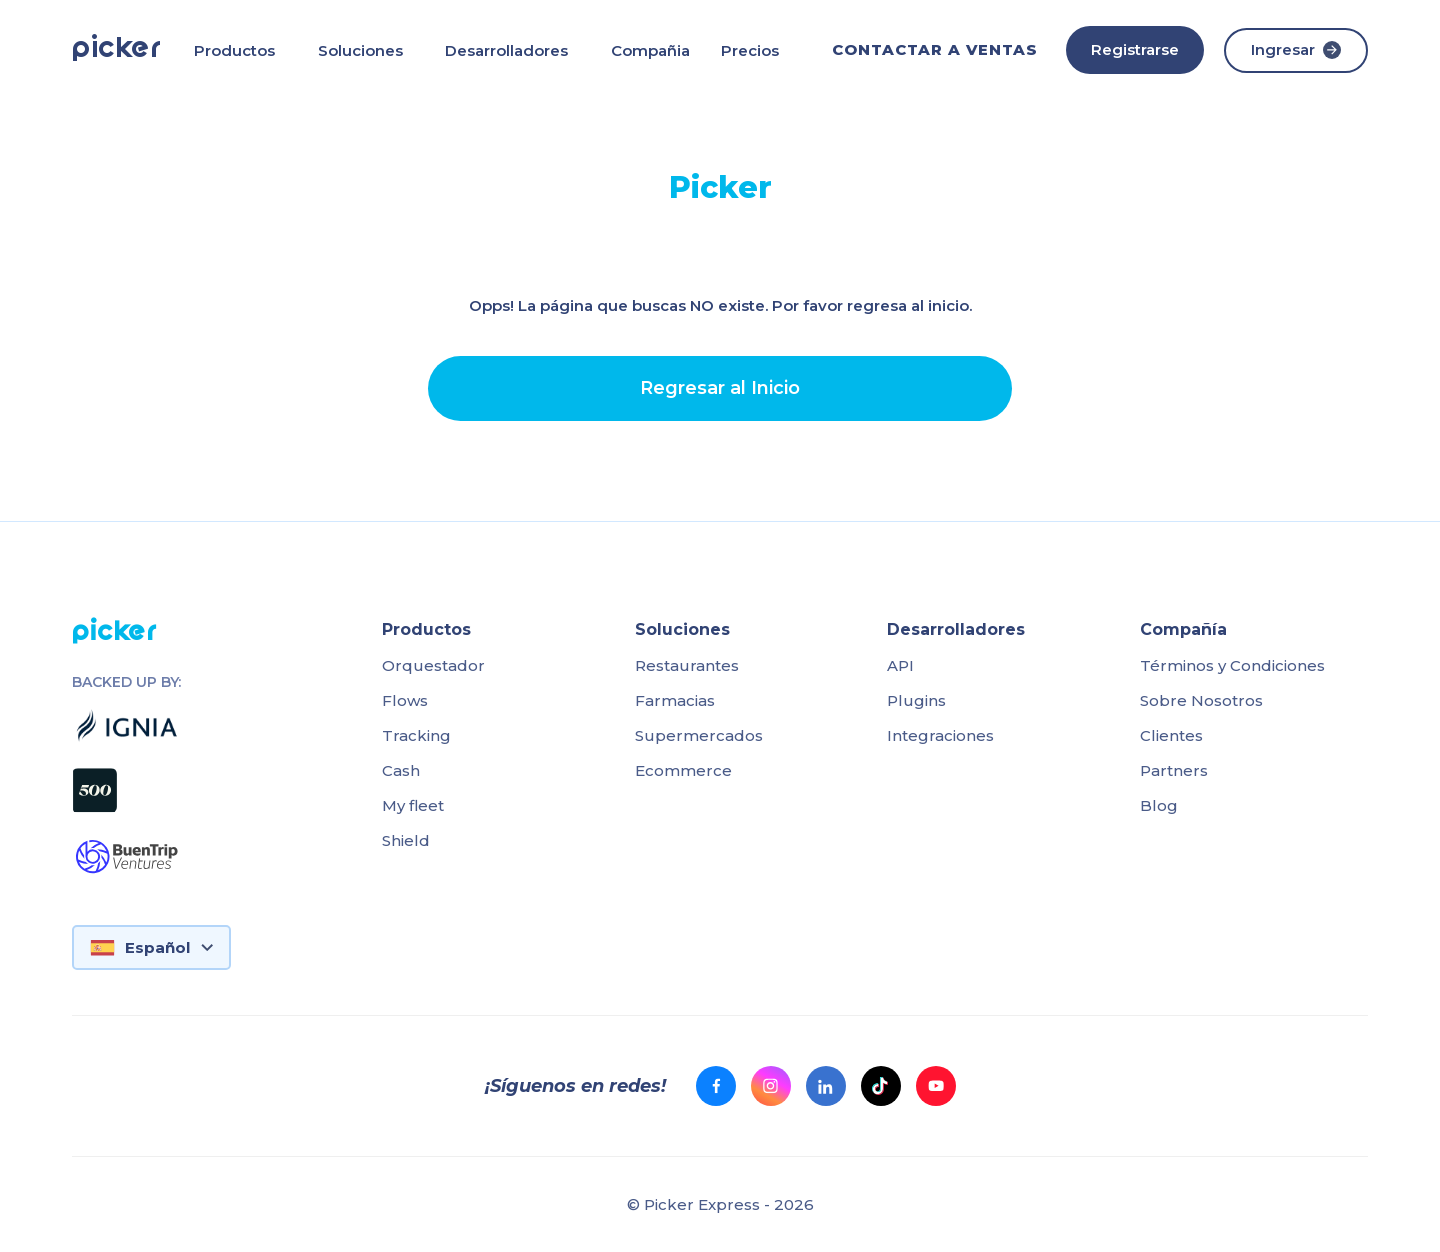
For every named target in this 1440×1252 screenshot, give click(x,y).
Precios (750, 50)
